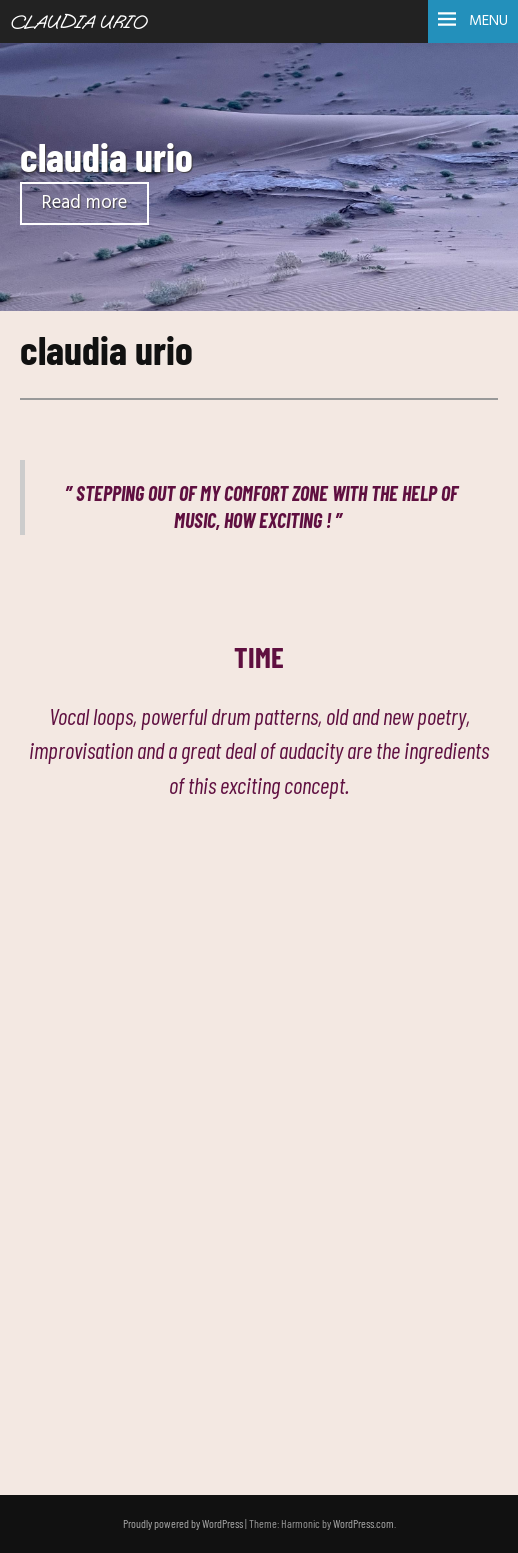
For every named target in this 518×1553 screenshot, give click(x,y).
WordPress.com (363, 1523)
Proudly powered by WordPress (183, 1523)
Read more (84, 203)
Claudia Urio (78, 23)
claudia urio (106, 156)
